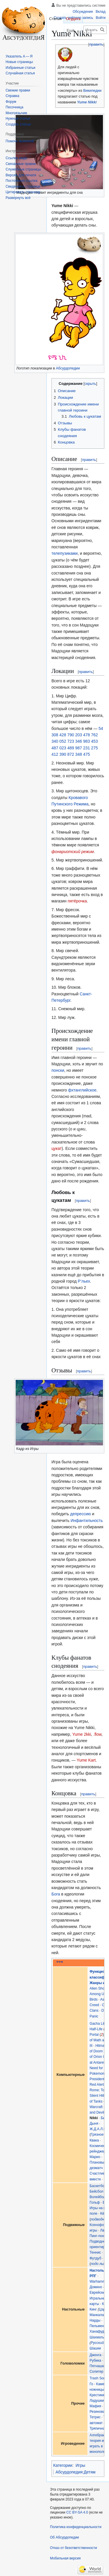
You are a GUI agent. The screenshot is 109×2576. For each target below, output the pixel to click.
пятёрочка (77, 901)
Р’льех (84, 1281)
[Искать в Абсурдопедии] (95, 30)
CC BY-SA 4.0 (77, 2512)
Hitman (100, 2046)
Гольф (95, 2202)
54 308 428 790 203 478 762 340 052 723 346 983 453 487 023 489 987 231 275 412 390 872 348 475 (77, 741)
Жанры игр (99, 1983)
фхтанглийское (82, 1090)
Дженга (95, 2355)
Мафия (95, 2406)
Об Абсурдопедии (64, 2537)
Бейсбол (96, 2191)
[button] (18, 198)
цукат (56, 1148)
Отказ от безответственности (73, 2548)
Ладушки (97, 2401)
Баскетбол (98, 2186)
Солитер (96, 2371)
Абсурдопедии (68, 368)
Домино (96, 2287)
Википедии (92, 91)
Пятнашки (98, 2366)
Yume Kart (86, 1760)
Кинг (93, 2309)
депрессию (80, 1514)
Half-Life (96, 2029)
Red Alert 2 (98, 2085)
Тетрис (95, 2417)
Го (91, 2384)
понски (57, 1070)
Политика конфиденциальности (75, 2527)
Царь (103, 2309)
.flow (97, 1734)
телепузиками (64, 553)
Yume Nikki (87, 102)
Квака (94, 2140)
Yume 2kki (81, 1734)
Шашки (95, 2348)
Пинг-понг (97, 2236)
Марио (95, 2157)
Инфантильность (87, 1520)
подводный (99, 2219)
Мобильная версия (65, 2558)
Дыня (94, 2123)
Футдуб (95, 2258)
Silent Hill (97, 2096)
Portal (94, 2035)
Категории (62, 2465)
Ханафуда (98, 2331)
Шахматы (97, 2337)
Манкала (97, 2315)
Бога (55, 1894)
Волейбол (98, 2197)
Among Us (98, 1994)
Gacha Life (98, 2024)
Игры (80, 2465)
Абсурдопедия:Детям (75, 2472)
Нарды (95, 2320)
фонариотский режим (72, 851)
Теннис (95, 2252)
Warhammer (99, 2281)
